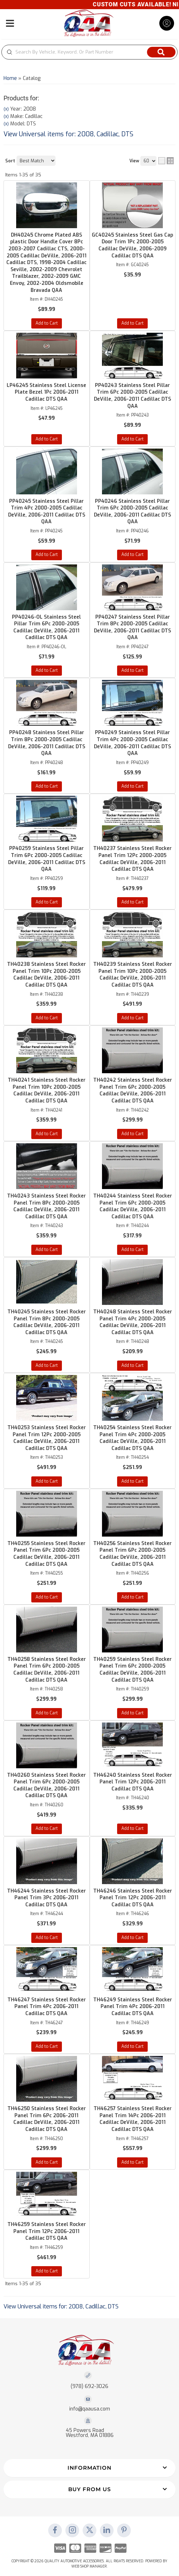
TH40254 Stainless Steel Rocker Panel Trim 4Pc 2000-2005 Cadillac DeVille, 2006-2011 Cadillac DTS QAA (132, 1438)
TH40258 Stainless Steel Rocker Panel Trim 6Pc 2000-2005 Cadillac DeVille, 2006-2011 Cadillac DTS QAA (46, 1669)
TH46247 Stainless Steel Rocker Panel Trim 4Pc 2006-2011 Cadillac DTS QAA (46, 2006)
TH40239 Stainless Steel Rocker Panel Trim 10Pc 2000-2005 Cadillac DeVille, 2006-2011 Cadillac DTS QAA (132, 974)
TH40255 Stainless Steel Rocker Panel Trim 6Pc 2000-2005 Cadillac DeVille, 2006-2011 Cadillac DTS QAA (46, 1554)
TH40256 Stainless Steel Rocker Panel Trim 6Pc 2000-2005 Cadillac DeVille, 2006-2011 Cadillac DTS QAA (132, 1554)
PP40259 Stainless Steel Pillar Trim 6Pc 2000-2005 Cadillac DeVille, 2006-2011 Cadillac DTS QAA (46, 859)
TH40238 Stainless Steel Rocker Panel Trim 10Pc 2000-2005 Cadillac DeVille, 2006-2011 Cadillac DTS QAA (46, 974)
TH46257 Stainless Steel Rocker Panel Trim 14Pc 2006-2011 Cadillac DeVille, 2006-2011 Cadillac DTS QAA (133, 2119)
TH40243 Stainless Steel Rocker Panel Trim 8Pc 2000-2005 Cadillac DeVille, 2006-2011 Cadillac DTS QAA (46, 1206)
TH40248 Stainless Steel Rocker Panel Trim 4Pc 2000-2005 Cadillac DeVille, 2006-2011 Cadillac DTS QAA (132, 1322)
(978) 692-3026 (89, 2386)
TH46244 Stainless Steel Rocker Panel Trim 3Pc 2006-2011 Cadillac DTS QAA (46, 1898)
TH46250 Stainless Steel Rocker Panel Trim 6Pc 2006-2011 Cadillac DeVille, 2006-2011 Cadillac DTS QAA (46, 2119)
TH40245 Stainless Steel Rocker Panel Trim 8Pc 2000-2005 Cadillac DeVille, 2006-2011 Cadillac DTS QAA (46, 1322)
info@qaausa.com (89, 2409)
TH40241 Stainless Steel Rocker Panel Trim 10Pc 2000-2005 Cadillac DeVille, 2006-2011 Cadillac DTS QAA (46, 1090)
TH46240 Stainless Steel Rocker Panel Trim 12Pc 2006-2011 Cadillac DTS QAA (132, 1782)
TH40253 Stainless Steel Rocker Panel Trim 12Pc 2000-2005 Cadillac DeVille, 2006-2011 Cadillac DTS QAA (46, 1438)
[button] (89, 2468)
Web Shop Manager (89, 2566)
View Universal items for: (61, 2306)
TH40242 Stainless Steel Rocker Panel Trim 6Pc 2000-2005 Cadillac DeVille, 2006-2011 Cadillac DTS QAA (132, 1090)
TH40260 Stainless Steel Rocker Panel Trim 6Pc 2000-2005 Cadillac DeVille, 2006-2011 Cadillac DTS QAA (46, 1785)
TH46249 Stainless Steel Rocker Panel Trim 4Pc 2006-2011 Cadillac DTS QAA (132, 2006)
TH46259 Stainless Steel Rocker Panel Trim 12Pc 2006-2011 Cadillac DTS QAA (46, 2231)
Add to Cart (47, 902)
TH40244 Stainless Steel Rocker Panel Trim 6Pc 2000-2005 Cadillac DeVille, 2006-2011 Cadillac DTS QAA (132, 1206)
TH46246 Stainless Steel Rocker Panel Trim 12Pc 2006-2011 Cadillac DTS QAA (132, 1898)
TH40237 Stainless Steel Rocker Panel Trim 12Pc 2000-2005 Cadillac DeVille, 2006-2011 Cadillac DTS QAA (132, 859)
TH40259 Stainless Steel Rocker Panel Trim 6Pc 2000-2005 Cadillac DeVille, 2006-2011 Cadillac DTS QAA (132, 1669)
